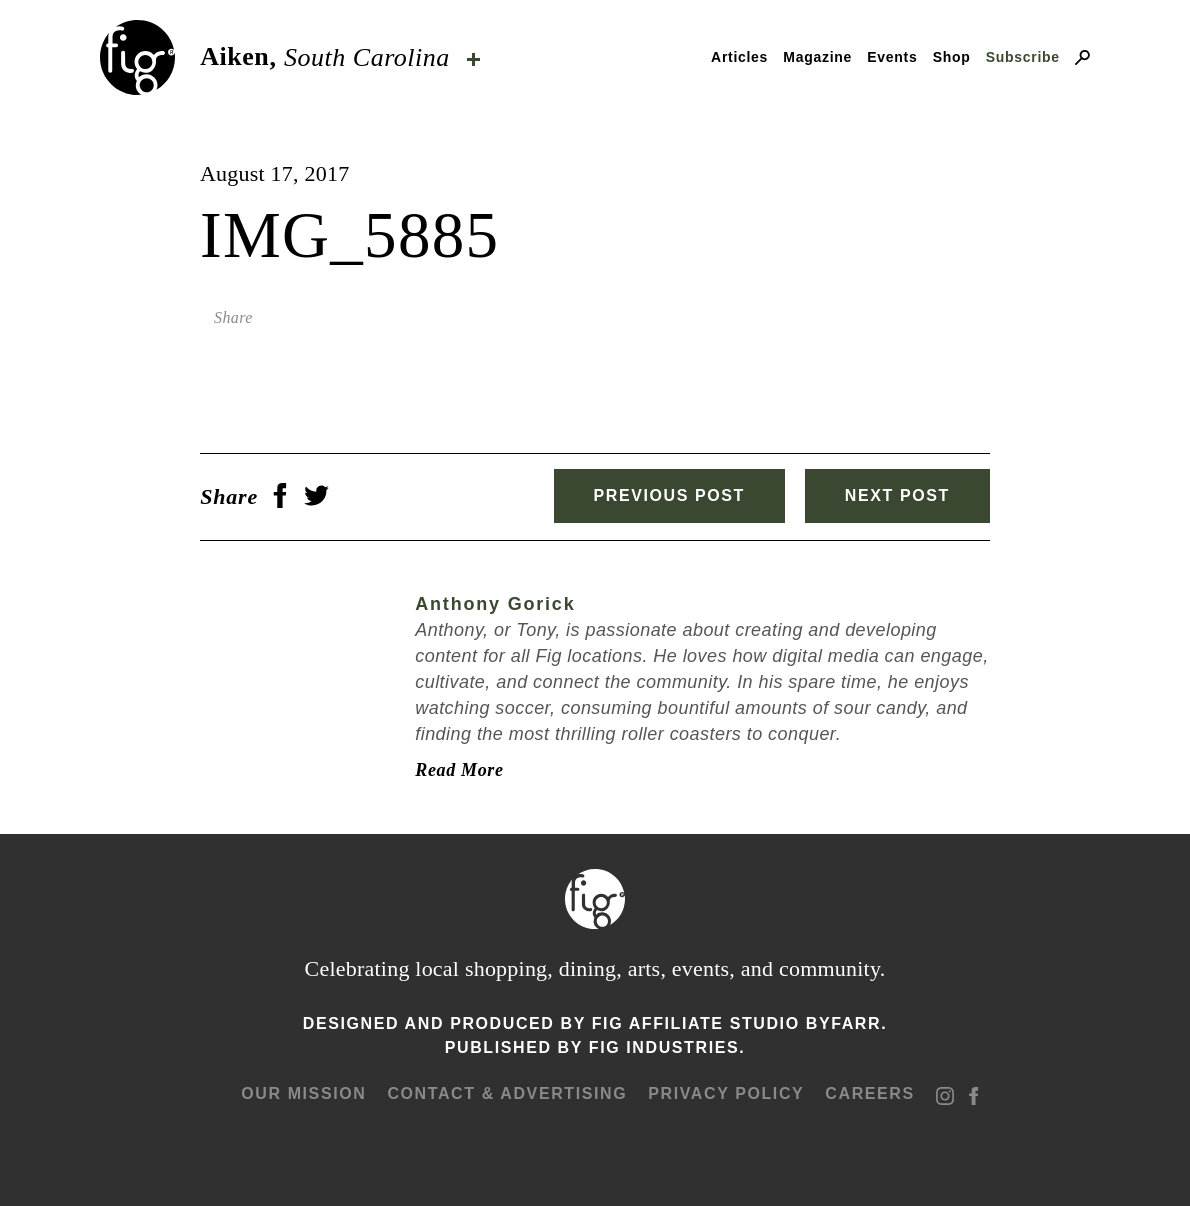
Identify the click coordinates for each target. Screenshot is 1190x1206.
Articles (739, 57)
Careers (869, 1093)
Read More (459, 770)
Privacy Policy (726, 1093)
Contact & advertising (507, 1093)
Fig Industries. (667, 1047)
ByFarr (843, 1023)
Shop (952, 57)
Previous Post (669, 495)
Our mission (303, 1093)
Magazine (817, 57)
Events (892, 57)
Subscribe (1023, 57)
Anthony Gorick (495, 604)
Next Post (897, 495)
